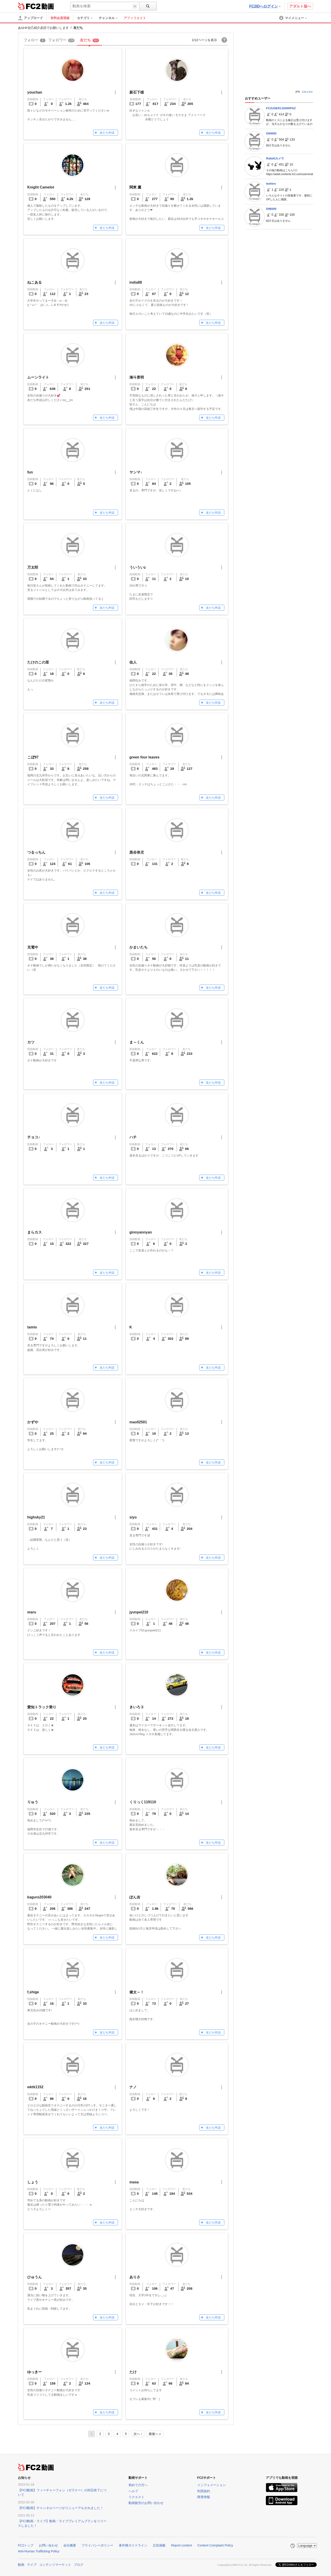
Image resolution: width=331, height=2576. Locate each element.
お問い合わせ (48, 2545)
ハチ (133, 1137)
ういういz (137, 567)
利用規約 (203, 2491)
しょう (32, 2182)
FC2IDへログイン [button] (265, 6)
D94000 (271, 133)
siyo (133, 1517)
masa (134, 2182)
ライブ (32, 2564)
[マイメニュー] (293, 18)
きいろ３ (136, 1707)
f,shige (33, 1992)
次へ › (137, 2434)
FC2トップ (25, 2545)
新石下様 (136, 92)
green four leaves (144, 757)
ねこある (34, 282)
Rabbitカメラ (275, 158)
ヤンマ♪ (135, 472)
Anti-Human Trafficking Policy (38, 2551)
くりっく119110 (142, 1802)
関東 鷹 (135, 187)
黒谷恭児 (136, 852)
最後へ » (155, 2434)
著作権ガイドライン (133, 2545)
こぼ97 (33, 757)
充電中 (32, 947)
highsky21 (36, 1517)
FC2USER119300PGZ (281, 108)
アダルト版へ (300, 6)
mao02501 (138, 1422)
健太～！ (136, 1992)
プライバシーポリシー (97, 2545)
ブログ (78, 2564)
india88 (135, 282)
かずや (32, 1422)
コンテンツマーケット (55, 2564)
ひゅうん (34, 2277)
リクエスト (136, 2497)
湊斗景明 (136, 377)
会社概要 (69, 2545)
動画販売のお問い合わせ (145, 2503)
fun (30, 472)
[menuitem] (87, 18)
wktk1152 (35, 2087)
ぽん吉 (134, 1897)
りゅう (32, 1802)
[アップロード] (30, 18)
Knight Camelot (40, 187)
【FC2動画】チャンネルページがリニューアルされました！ (60, 2508)
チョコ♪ (33, 1137)
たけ (133, 2372)
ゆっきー (34, 2372)
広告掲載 (159, 2545)
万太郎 (32, 567)
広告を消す (307, 92)
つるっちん (36, 852)
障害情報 (203, 2497)
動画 (21, 2564)
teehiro (271, 183)
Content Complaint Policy (215, 2545)
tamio (32, 1327)
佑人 (133, 662)
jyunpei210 (138, 1612)
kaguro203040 (39, 1897)
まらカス (34, 1232)
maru (31, 1612)
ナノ (133, 2087)
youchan (34, 92)
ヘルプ (133, 2491)
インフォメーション (211, 2485)
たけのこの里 (38, 662)
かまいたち (138, 947)
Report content (181, 2545)
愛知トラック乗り (41, 1707)
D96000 (271, 209)
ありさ (134, 2277)
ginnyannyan (140, 1232)
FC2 (29, 6)
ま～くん (136, 1042)
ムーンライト (38, 377)
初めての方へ (138, 2485)
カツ (31, 1042)
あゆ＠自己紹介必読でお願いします (43, 28)
